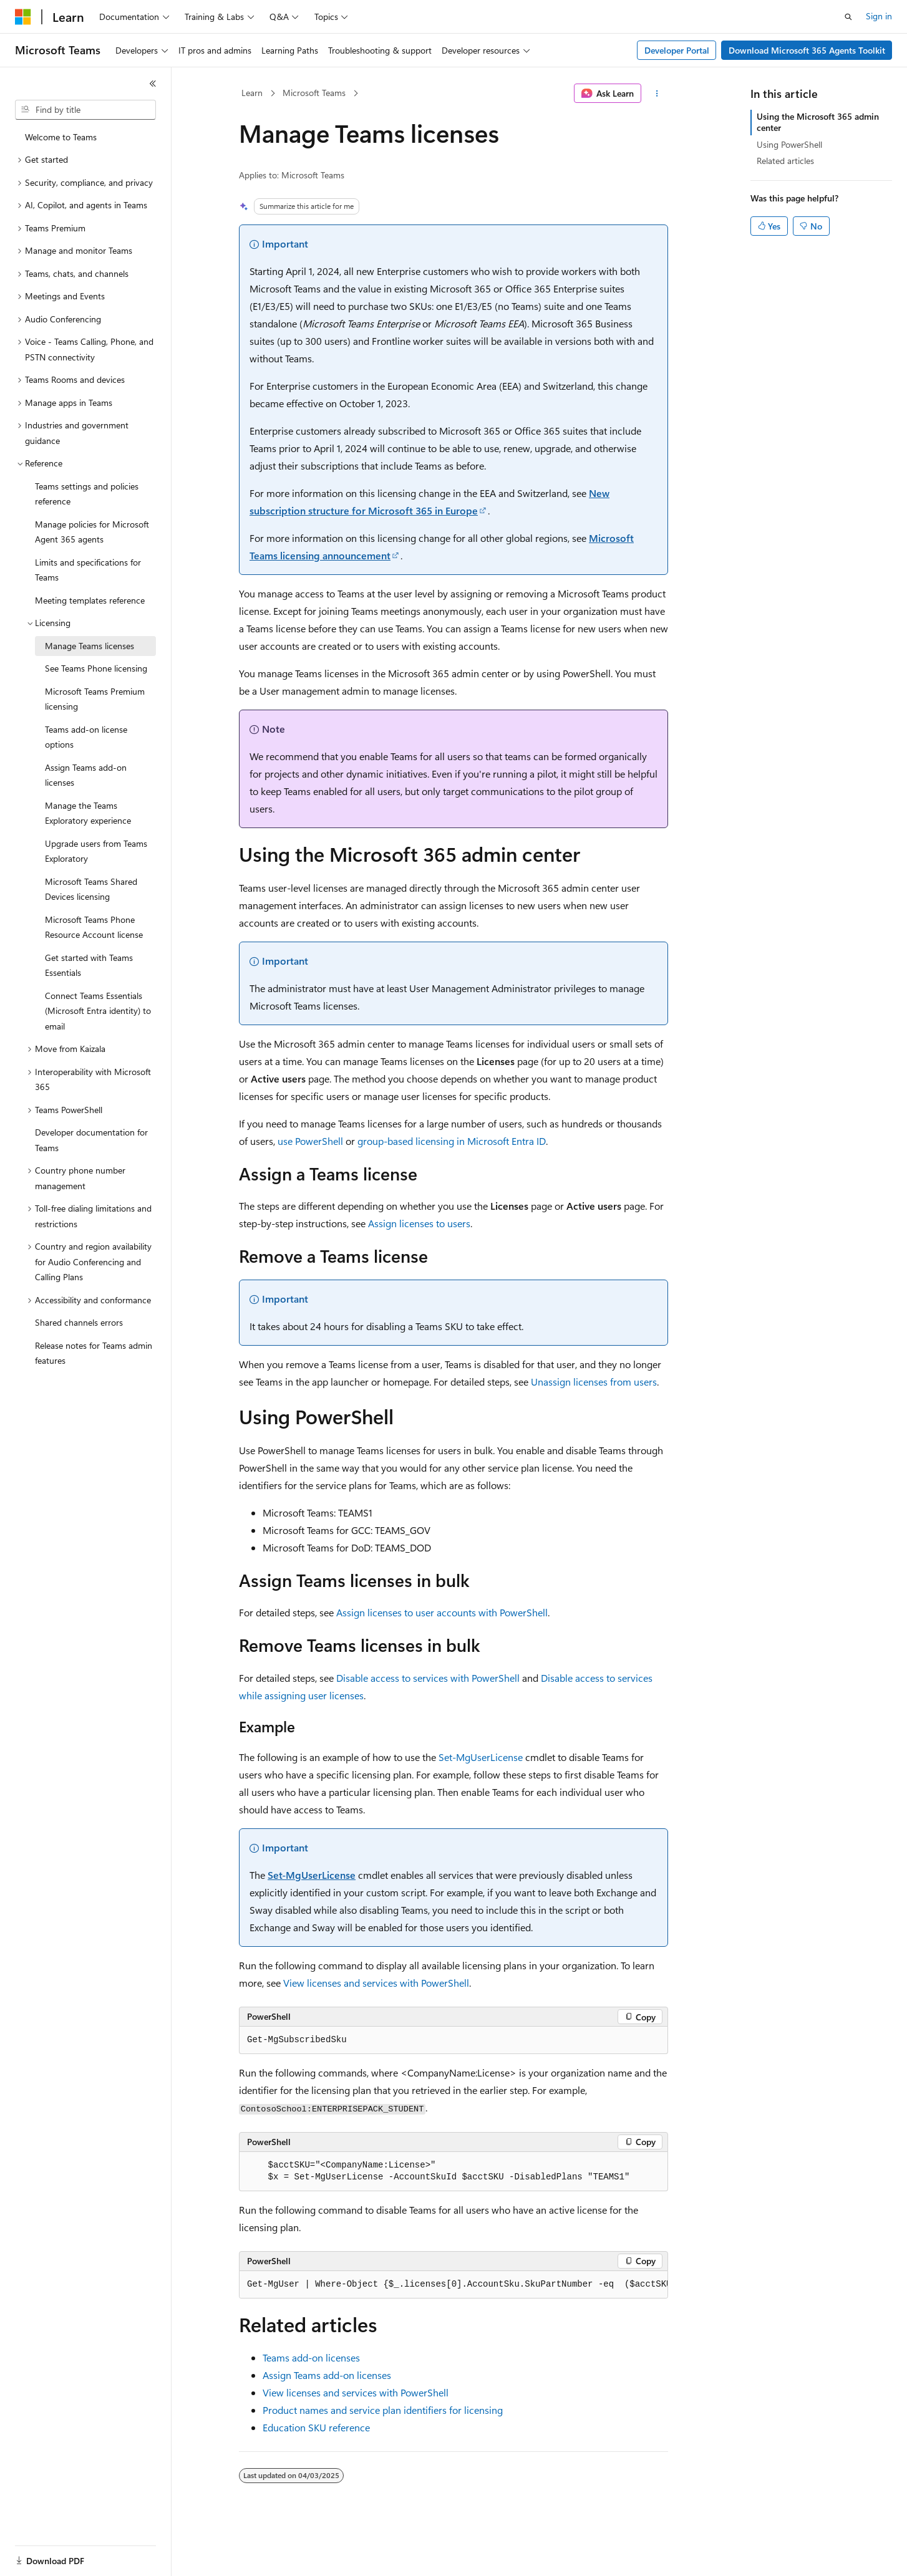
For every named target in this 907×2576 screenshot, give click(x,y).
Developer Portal (676, 50)
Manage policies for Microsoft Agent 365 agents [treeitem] (92, 532)
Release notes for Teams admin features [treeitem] (93, 1353)
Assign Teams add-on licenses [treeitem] (86, 775)
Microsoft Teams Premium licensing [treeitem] (95, 699)
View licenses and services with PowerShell (376, 1982)
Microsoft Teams (314, 93)
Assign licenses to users (419, 1223)
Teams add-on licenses (311, 2357)
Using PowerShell (789, 144)
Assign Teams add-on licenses (327, 2374)
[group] (453, 2285)
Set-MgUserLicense (481, 1756)
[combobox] (85, 110)
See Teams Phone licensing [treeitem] (96, 668)
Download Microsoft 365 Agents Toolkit (807, 50)
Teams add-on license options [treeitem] (86, 737)
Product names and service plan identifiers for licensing (383, 2409)
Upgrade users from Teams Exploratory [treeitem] (96, 851)
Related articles (785, 160)
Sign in (879, 16)
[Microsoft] (23, 17)
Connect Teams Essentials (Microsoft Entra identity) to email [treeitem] (98, 1011)
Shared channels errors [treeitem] (79, 1322)
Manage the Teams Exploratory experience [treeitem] (88, 813)
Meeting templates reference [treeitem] (90, 600)
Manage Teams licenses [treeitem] (89, 646)
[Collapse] (153, 83)
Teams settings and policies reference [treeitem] (86, 494)
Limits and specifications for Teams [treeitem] (88, 570)
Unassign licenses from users (594, 1381)
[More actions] (657, 94)
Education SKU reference (316, 2427)
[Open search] (848, 17)
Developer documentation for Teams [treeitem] (91, 1140)
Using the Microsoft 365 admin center (818, 121)
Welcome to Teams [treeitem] (61, 137)
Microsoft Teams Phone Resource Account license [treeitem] (94, 927)
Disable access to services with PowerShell (428, 1677)
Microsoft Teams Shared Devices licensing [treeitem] (91, 889)
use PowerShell (310, 1140)
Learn (252, 93)
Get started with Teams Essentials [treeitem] (89, 965)
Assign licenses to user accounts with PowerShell (442, 1612)
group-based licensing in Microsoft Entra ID (451, 1140)
